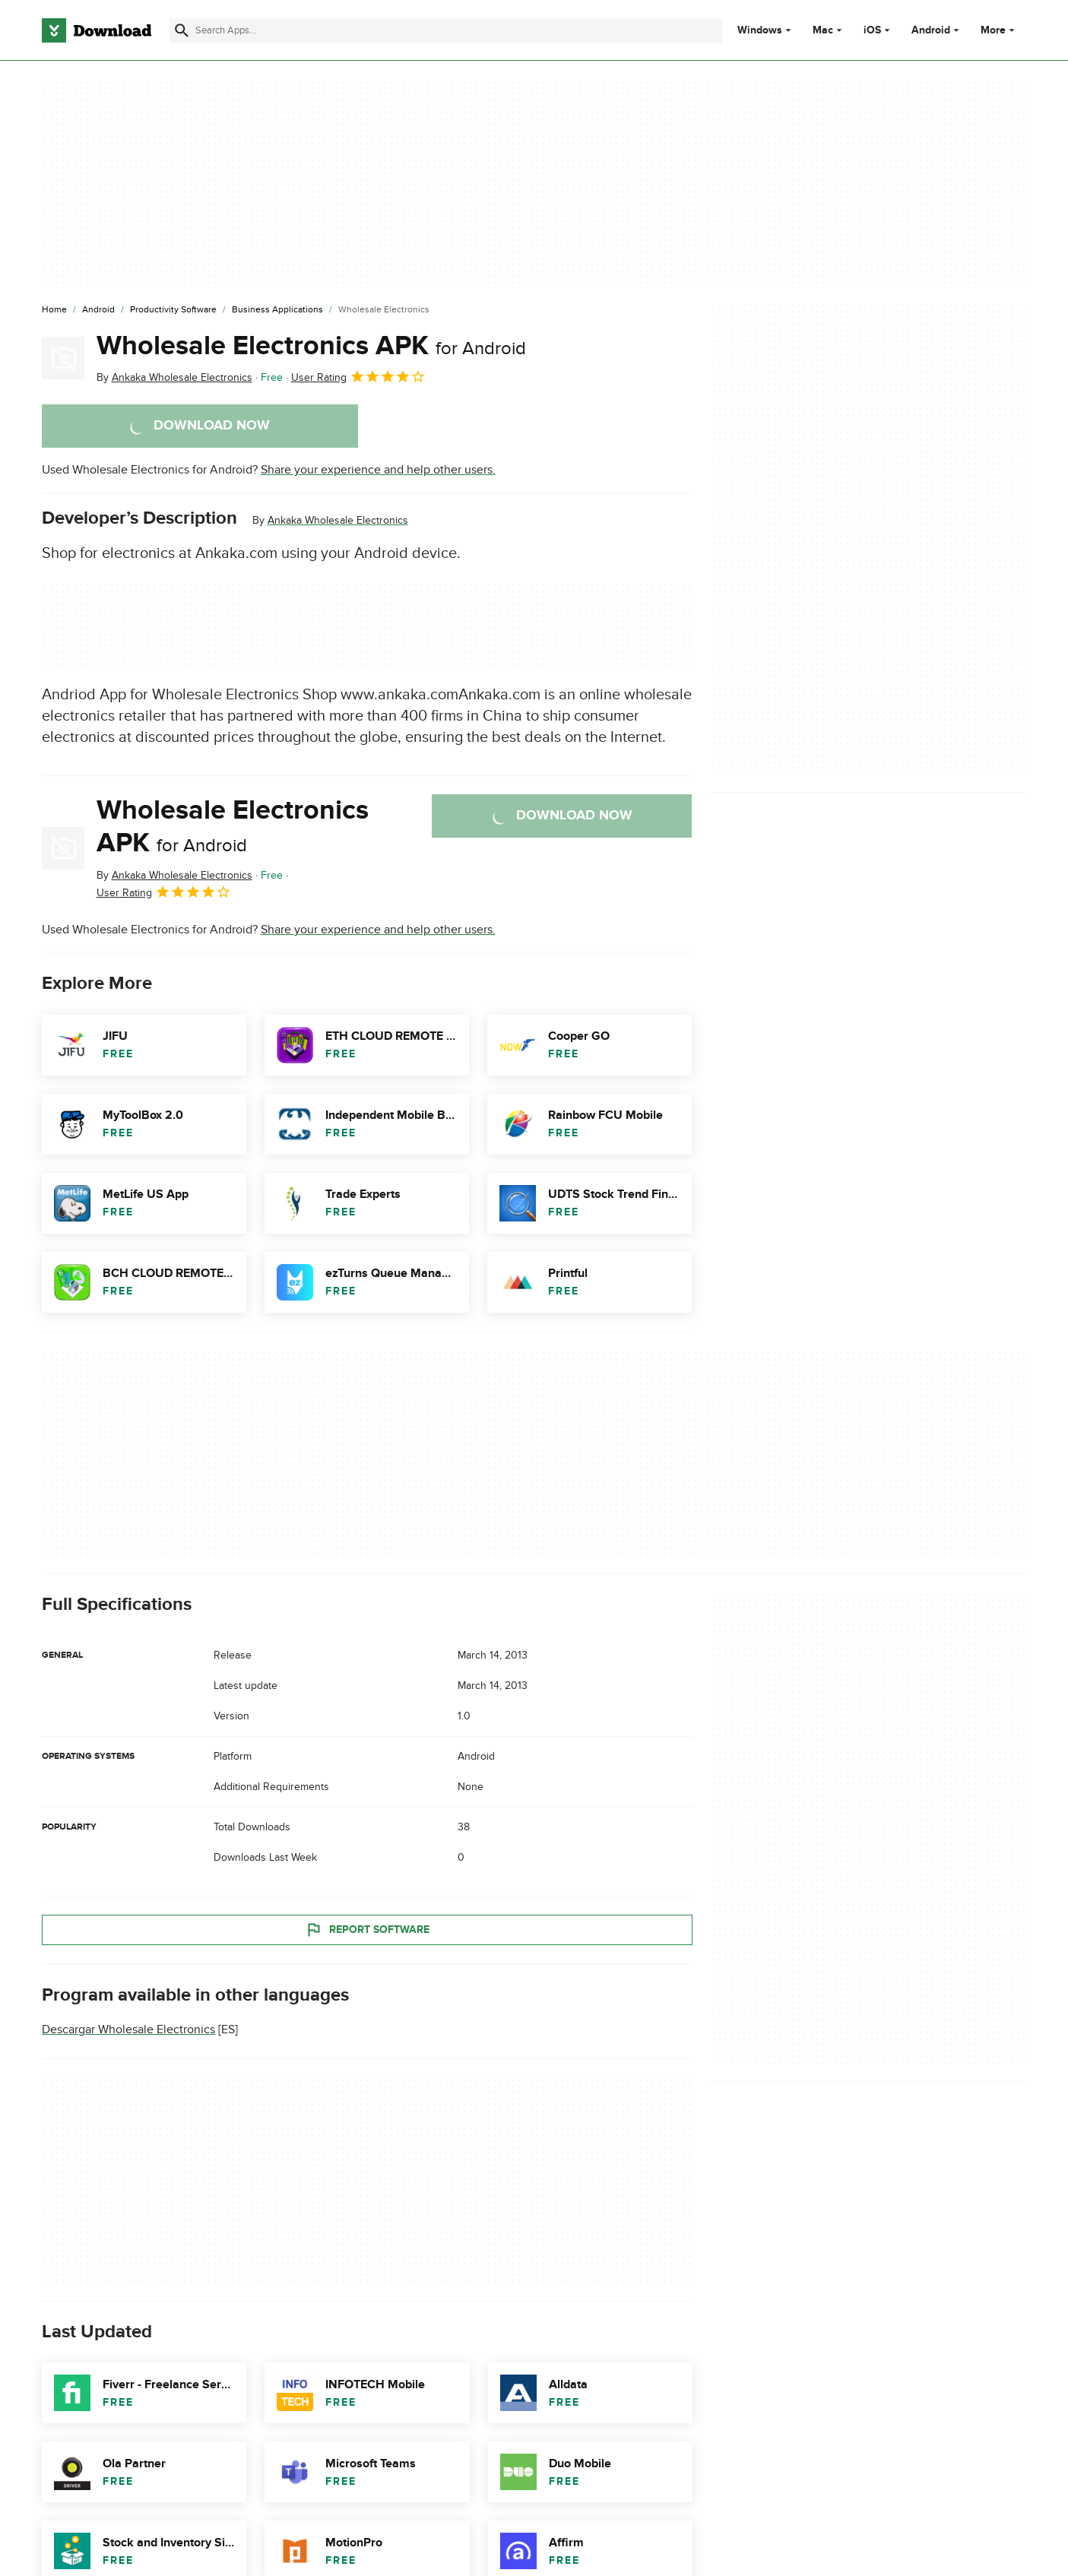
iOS (872, 30)
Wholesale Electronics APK (311, 346)
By (174, 377)
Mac (823, 30)
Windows (759, 30)
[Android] (98, 310)
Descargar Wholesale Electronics (128, 2029)
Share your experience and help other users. (378, 469)
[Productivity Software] (173, 310)
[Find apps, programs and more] (446, 30)
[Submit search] (182, 30)
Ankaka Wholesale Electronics (338, 520)
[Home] (54, 310)
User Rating (358, 376)
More (999, 30)
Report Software (367, 1929)
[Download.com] (96, 30)
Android (930, 30)
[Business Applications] (277, 310)
